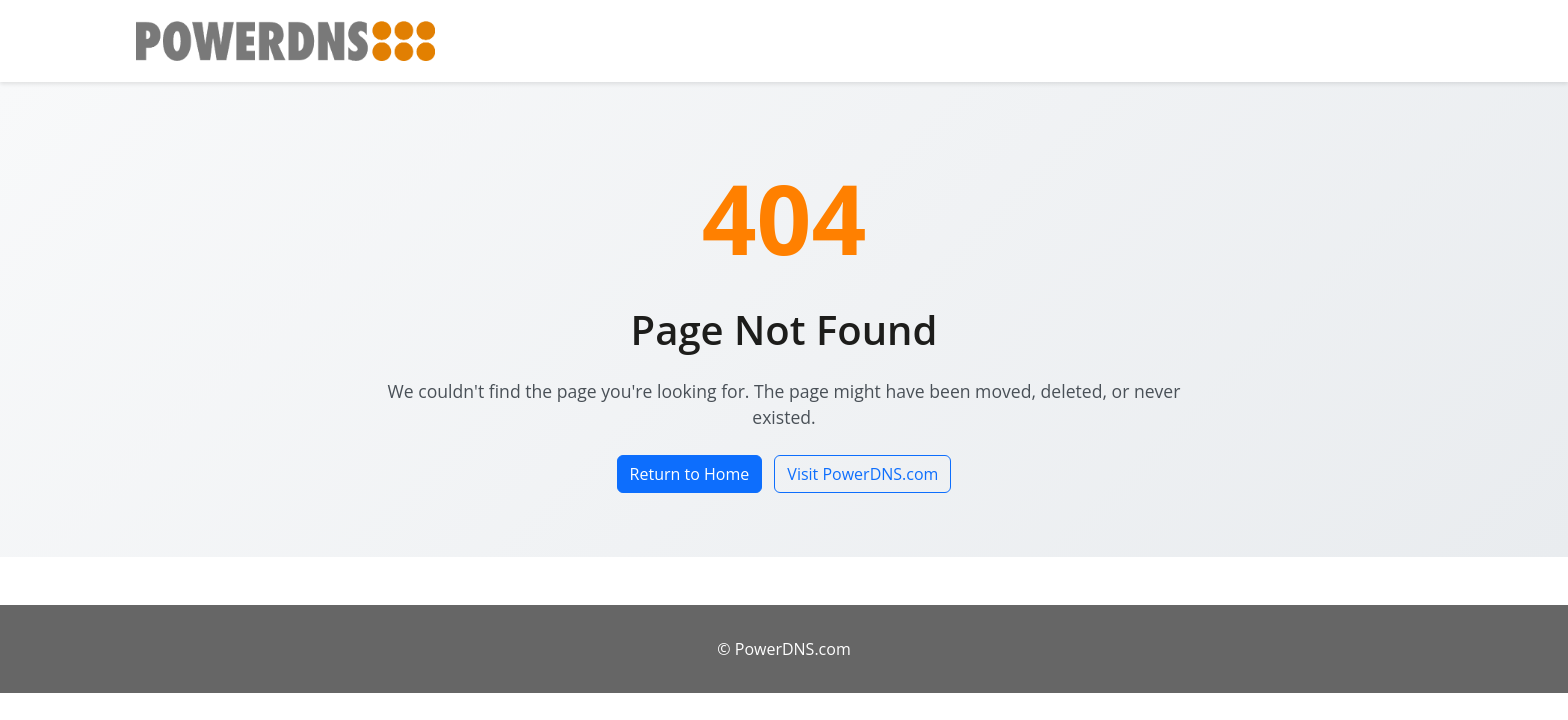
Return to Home (690, 474)
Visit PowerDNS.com (862, 474)
